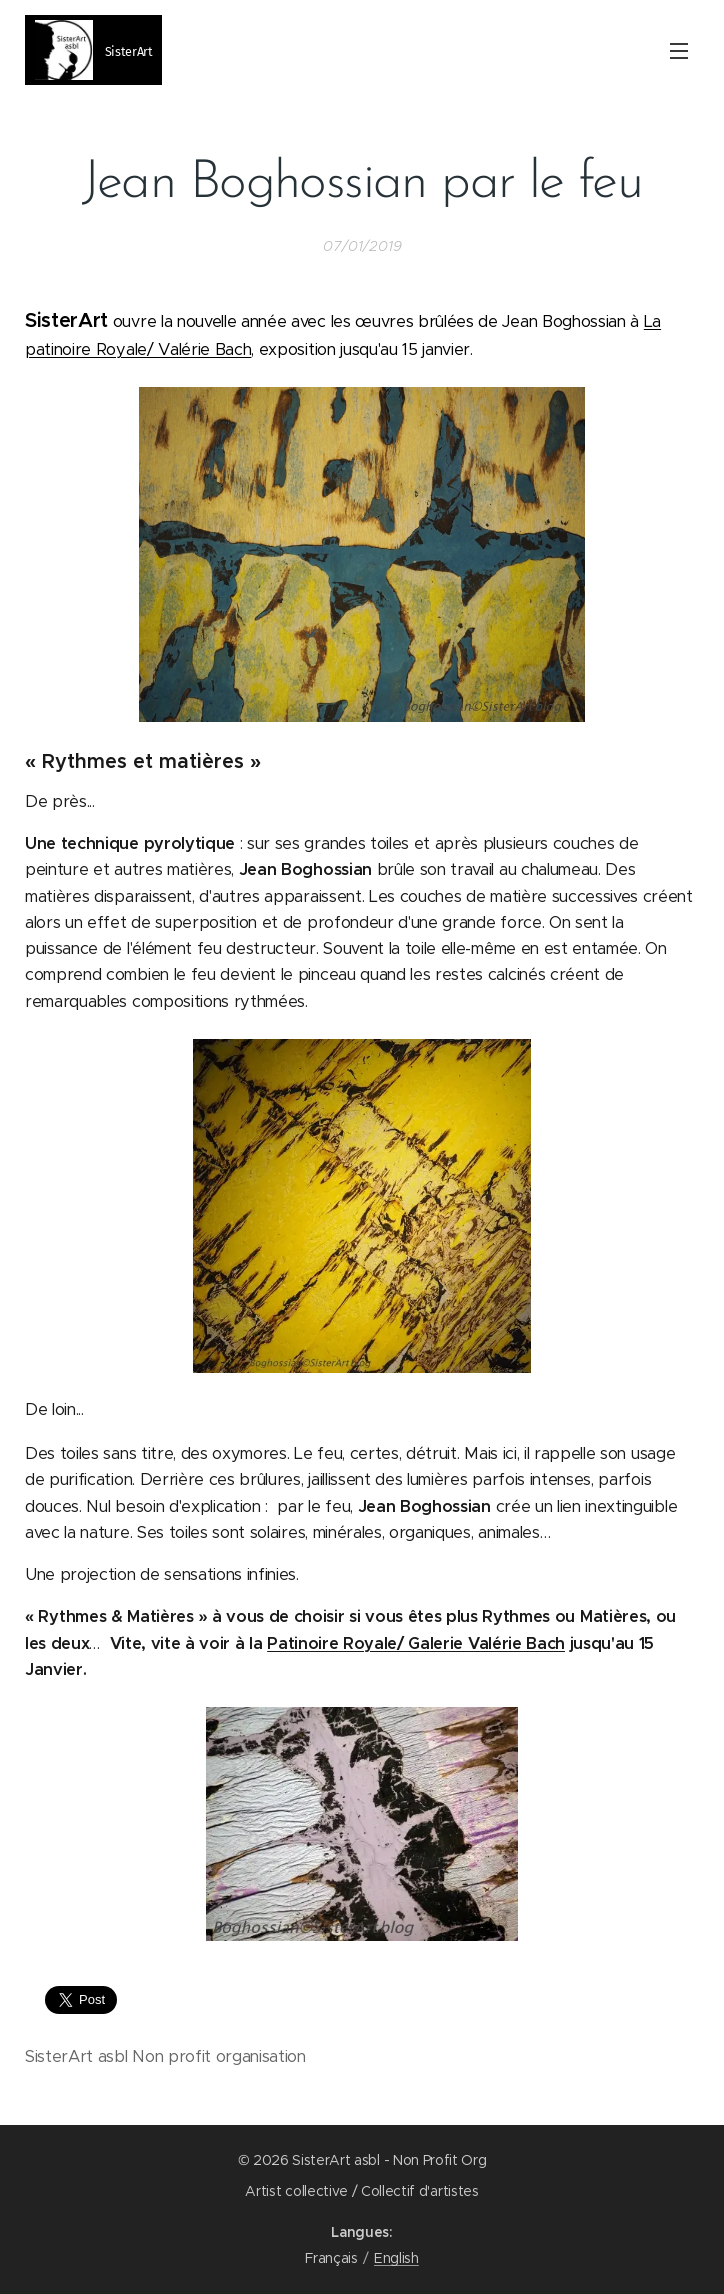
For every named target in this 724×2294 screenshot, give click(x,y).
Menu (679, 51)
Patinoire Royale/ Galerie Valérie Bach (416, 1643)
